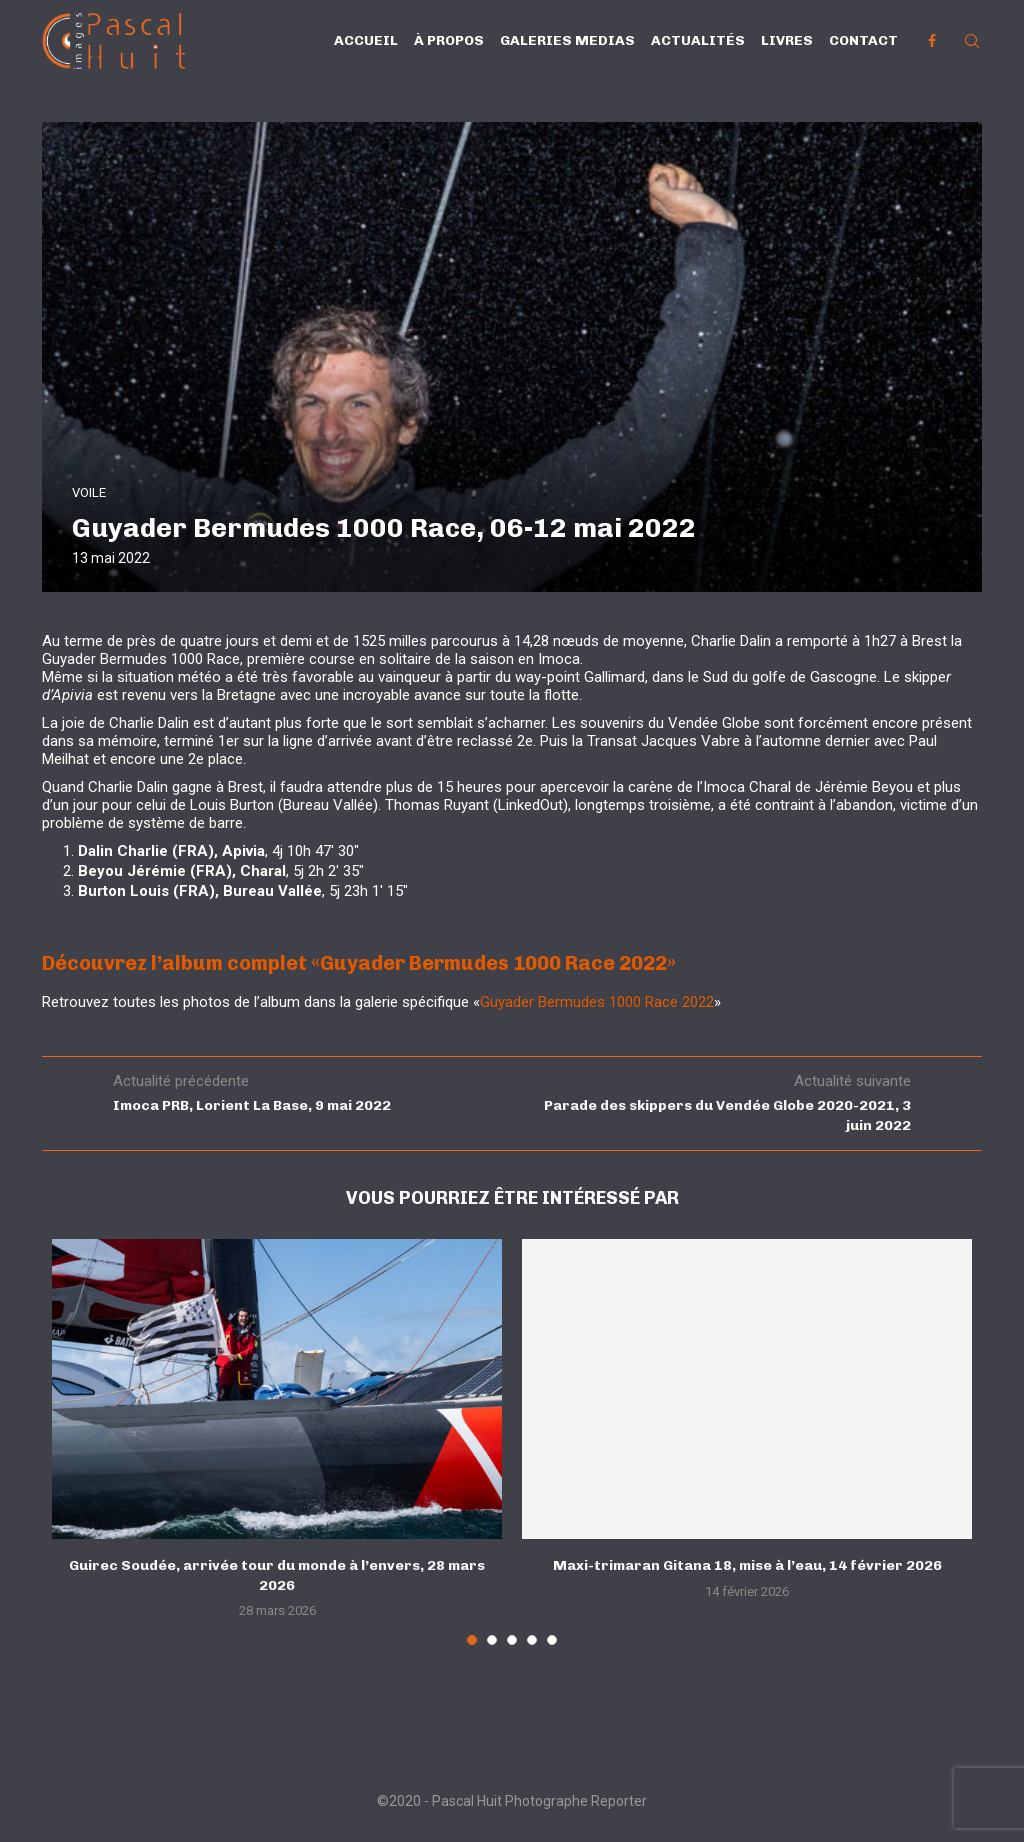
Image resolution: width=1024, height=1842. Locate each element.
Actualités (698, 40)
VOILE (89, 492)
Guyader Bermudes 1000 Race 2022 (597, 1002)
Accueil (366, 40)
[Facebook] (932, 41)
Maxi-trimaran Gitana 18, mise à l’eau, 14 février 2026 (747, 1565)
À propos (449, 40)
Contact (863, 40)
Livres (787, 40)
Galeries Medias (567, 40)
